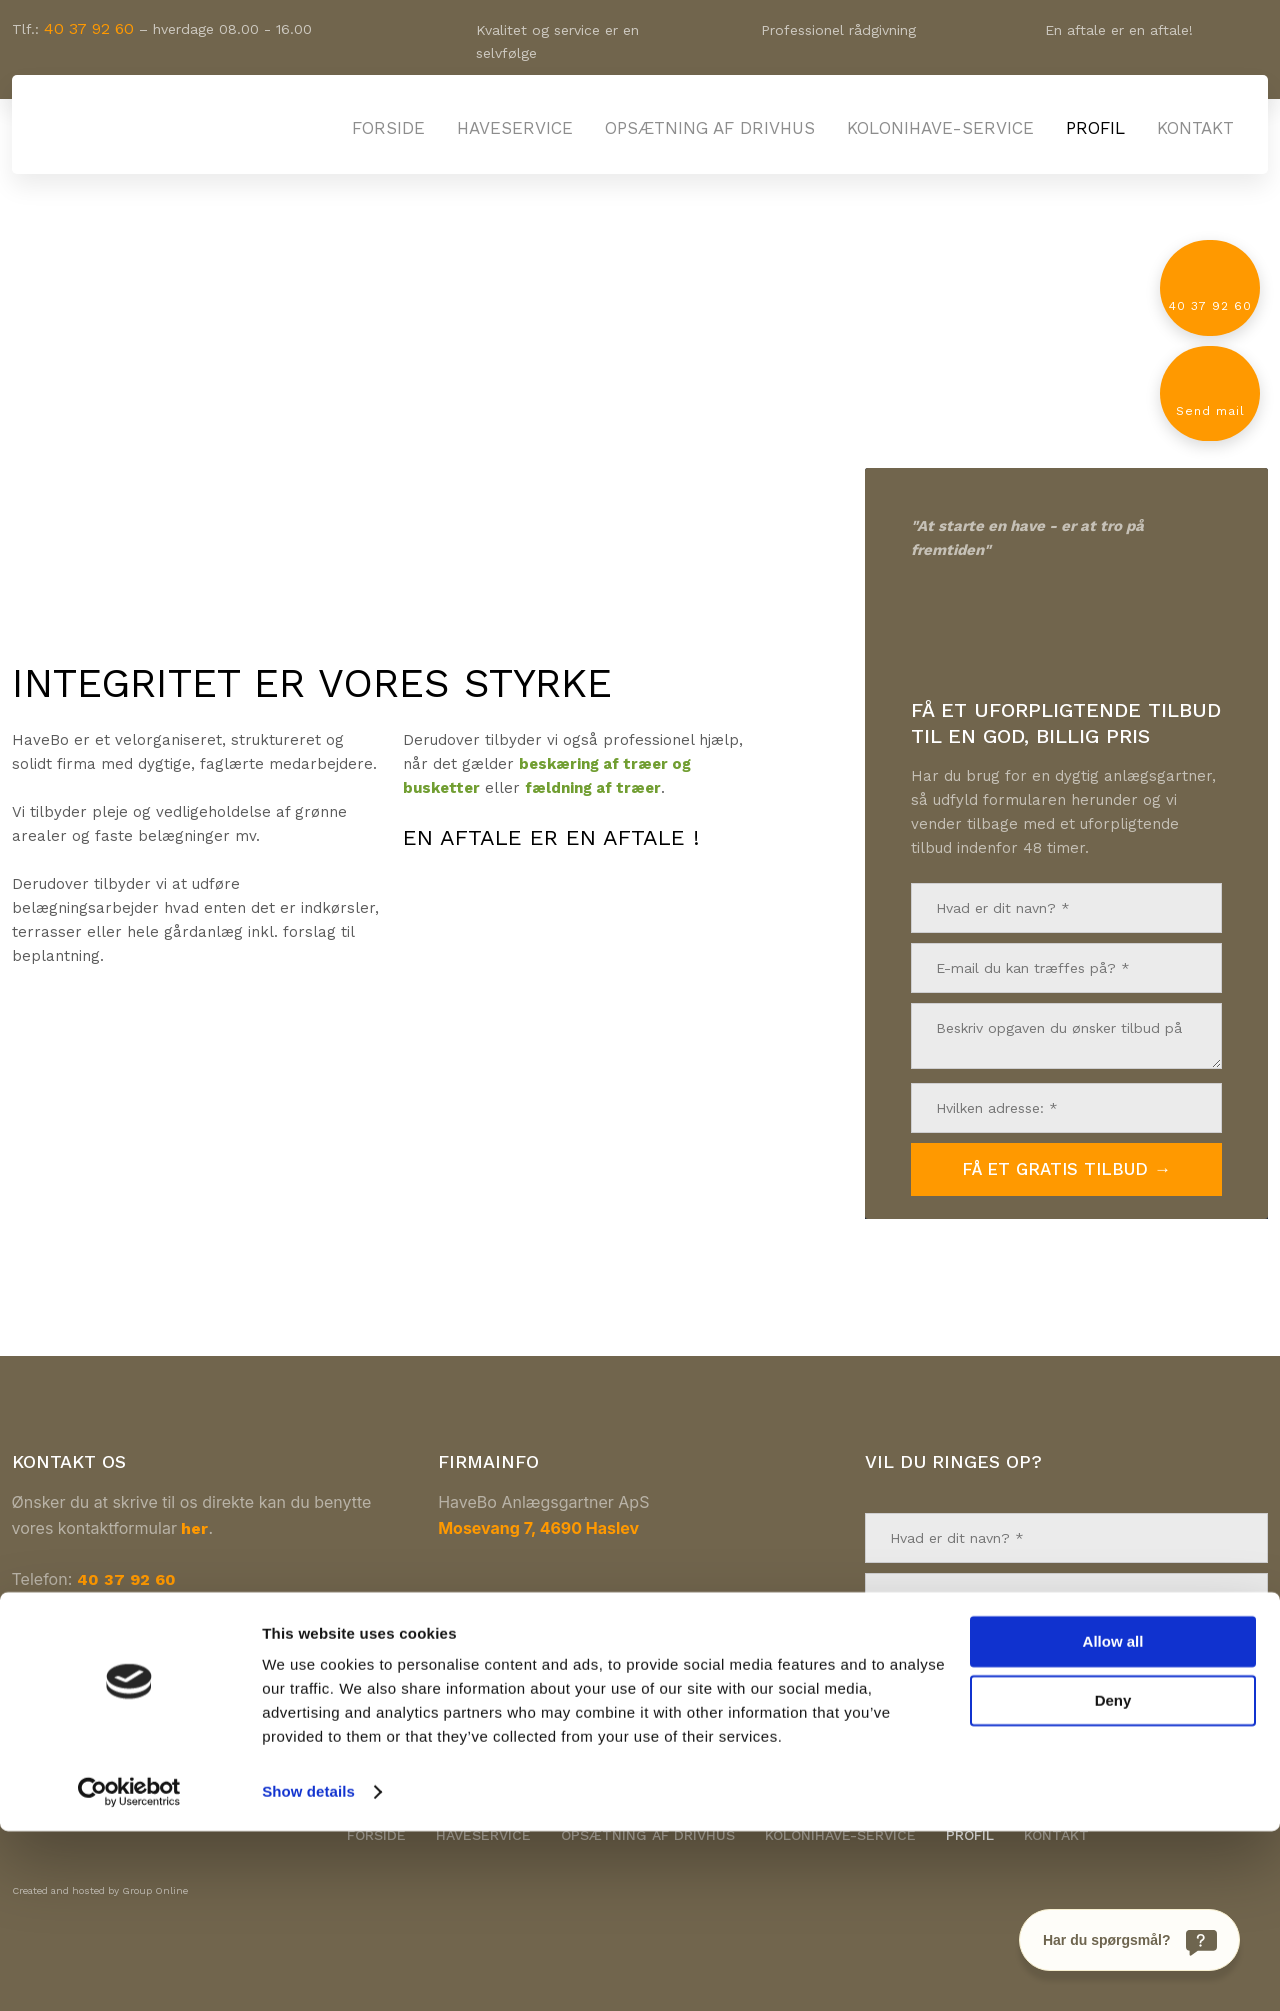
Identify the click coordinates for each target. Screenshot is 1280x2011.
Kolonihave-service (940, 128)
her (194, 1528)
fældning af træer (593, 788)
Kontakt (1195, 128)
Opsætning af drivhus (710, 128)
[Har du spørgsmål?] (1129, 1940)
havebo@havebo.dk (147, 1604)
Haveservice (515, 128)
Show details (308, 1971)
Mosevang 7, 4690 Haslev (538, 1528)
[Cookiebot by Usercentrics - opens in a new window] (129, 1972)
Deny (1113, 1879)
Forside (388, 128)
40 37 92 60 (89, 28)
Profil (1095, 128)
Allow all (1113, 1821)
